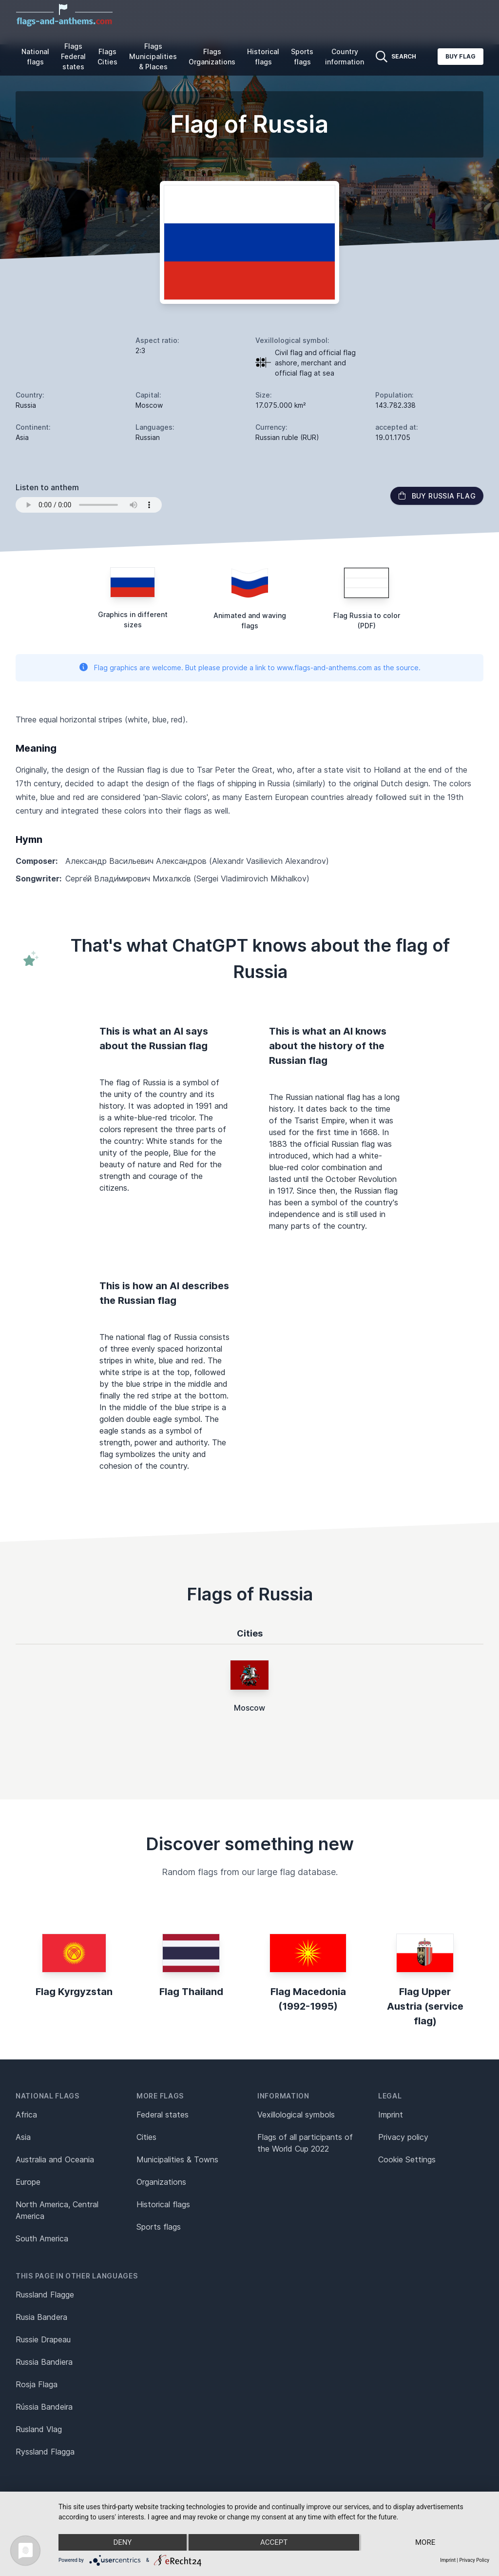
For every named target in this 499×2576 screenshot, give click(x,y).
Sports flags (302, 56)
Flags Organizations (212, 56)
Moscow (249, 1708)
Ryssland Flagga (45, 2451)
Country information (344, 56)
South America (42, 2238)
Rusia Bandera (41, 2317)
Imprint (390, 2114)
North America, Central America (57, 2210)
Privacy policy (403, 2137)
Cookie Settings (407, 2159)
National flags (35, 56)
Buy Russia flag (437, 496)
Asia (23, 2137)
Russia (26, 405)
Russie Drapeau (43, 2339)
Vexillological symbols (296, 2114)
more (425, 2542)
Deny (122, 2542)
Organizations (161, 2182)
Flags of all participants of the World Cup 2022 (305, 2143)
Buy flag (460, 56)
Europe (28, 2182)
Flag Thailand (191, 1991)
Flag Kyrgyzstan (74, 1991)
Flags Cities (107, 56)
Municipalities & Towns (177, 2159)
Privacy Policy (474, 2560)
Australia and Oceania (55, 2159)
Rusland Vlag (39, 2429)
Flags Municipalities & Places (153, 56)
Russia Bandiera (44, 2362)
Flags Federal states (73, 56)
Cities (146, 2137)
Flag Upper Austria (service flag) (425, 2006)
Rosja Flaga (37, 2384)
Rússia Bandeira (44, 2407)
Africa (26, 2114)
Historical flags (263, 56)
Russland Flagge (45, 2294)
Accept (274, 2542)
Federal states (162, 2114)
